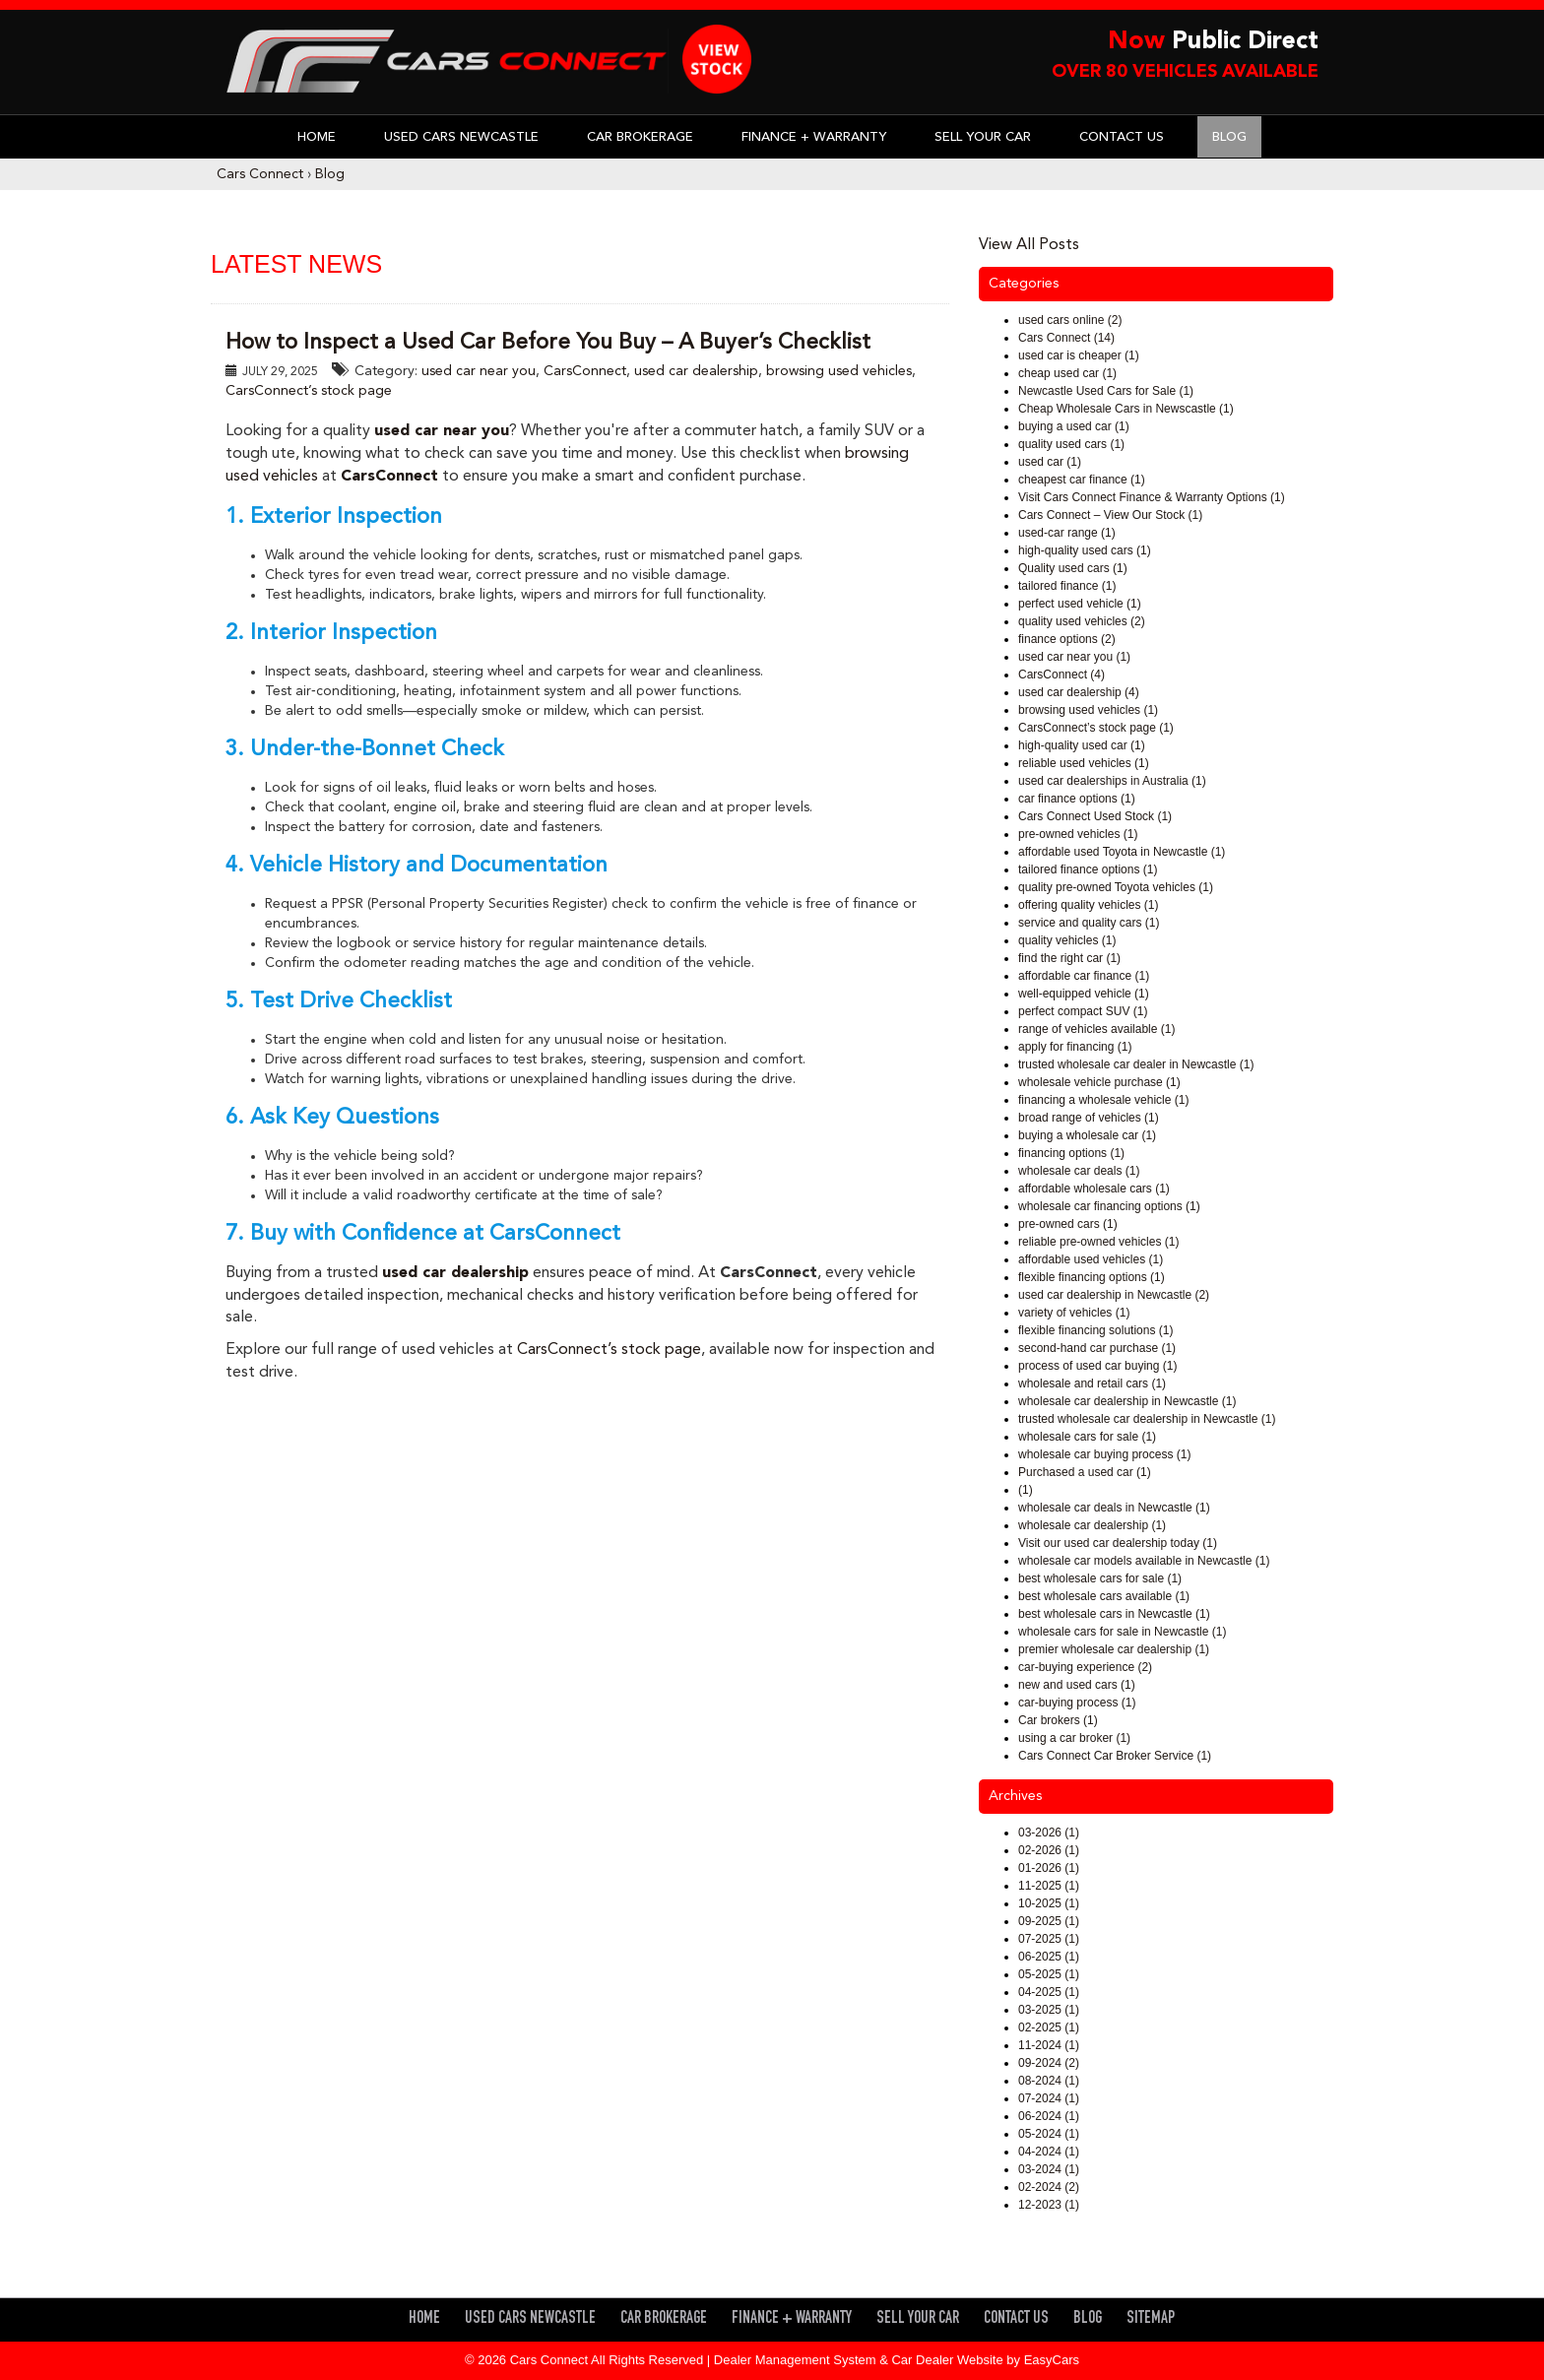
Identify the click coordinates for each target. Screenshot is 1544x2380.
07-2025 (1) (1048, 1939)
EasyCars (1051, 2359)
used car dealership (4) (1078, 692)
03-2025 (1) (1048, 2010)
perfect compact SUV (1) (1082, 1011)
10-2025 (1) (1048, 1903)
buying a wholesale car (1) (1087, 1135)
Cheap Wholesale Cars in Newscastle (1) (1126, 409)
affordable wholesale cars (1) (1094, 1188)
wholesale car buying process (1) (1104, 1454)
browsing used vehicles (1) (1088, 710)
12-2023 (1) (1048, 2205)
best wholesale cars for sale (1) (1100, 1578)
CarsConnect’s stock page (308, 391)
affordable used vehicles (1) (1090, 1259)
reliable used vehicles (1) (1083, 763)
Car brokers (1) (1058, 1720)
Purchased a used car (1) (1084, 1472)
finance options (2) (1067, 639)
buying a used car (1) (1073, 426)
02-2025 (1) (1048, 2027)
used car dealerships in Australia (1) (1112, 781)
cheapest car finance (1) (1081, 479)
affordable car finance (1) (1083, 976)
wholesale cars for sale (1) (1087, 1437)
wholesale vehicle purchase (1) (1099, 1082)
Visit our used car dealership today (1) (1117, 1543)
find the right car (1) (1069, 958)
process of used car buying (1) (1097, 1366)
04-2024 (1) (1048, 2151)
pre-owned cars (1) (1068, 1224)
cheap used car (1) (1067, 373)
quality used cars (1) (1071, 444)
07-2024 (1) (1048, 2098)
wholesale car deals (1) (1078, 1171)
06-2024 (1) (1048, 2116)
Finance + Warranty (813, 137)
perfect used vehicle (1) (1079, 604)
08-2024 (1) (1048, 2081)
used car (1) (1049, 462)
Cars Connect (260, 174)
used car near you (478, 371)
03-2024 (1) (1048, 2169)
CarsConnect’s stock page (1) (1096, 728)
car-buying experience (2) (1085, 1667)
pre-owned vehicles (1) (1077, 834)
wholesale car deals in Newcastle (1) (1114, 1507)
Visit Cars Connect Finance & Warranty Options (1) (1151, 497)
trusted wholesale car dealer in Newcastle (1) (1136, 1064)
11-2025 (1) (1048, 1886)
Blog (1229, 137)
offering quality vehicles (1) (1088, 905)
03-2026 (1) (1048, 1832)
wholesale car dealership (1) (1092, 1525)
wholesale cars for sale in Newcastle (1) (1122, 1632)
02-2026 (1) (1048, 1850)
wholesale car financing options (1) (1109, 1206)
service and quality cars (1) (1088, 923)
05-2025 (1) (1048, 1974)
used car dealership (696, 371)
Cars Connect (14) (1066, 338)
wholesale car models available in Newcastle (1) (1143, 1561)
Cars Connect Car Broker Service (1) (1114, 1756)
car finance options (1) (1076, 798)
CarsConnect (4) (1061, 674)
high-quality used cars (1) (1084, 550)
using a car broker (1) (1074, 1738)
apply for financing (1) (1074, 1047)
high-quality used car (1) (1081, 745)
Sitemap (1150, 2319)
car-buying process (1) (1076, 1702)
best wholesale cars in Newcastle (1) (1114, 1614)
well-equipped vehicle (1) (1083, 993)
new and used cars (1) (1076, 1685)
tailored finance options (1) (1087, 869)
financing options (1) (1071, 1153)
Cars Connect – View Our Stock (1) (1110, 515)
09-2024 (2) (1048, 2063)
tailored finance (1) (1067, 586)
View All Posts (1029, 245)
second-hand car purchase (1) (1097, 1348)
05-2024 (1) (1048, 2134)
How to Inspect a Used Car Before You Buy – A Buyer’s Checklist (547, 343)
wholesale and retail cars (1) (1092, 1383)
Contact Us (1121, 137)
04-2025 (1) (1048, 1992)
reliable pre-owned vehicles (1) (1098, 1242)
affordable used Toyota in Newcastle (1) (1121, 852)
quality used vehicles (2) (1081, 621)
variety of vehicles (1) (1073, 1312)
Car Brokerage (640, 137)
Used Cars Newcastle (461, 137)
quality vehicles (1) (1067, 940)
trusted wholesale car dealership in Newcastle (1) (1146, 1419)
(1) (1025, 1490)
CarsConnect (585, 371)
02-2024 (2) (1048, 2187)
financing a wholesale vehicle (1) (1103, 1100)
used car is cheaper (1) (1078, 355)
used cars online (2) (1070, 320)
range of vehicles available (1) (1096, 1029)
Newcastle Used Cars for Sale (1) (1105, 391)
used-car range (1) (1067, 533)
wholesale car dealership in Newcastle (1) (1127, 1401)
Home (316, 137)
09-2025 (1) (1048, 1921)
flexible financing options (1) (1091, 1277)
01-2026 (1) (1048, 1868)
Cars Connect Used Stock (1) (1095, 816)
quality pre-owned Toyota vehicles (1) (1115, 887)
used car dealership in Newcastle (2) (1113, 1295)
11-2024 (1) (1048, 2045)
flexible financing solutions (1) (1095, 1330)
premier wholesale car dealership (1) (1113, 1649)
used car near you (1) (1074, 657)
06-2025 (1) (1048, 1956)
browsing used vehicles (839, 371)
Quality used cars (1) (1072, 568)
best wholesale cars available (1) (1104, 1596)
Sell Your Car (982, 137)
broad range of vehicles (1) (1088, 1118)
